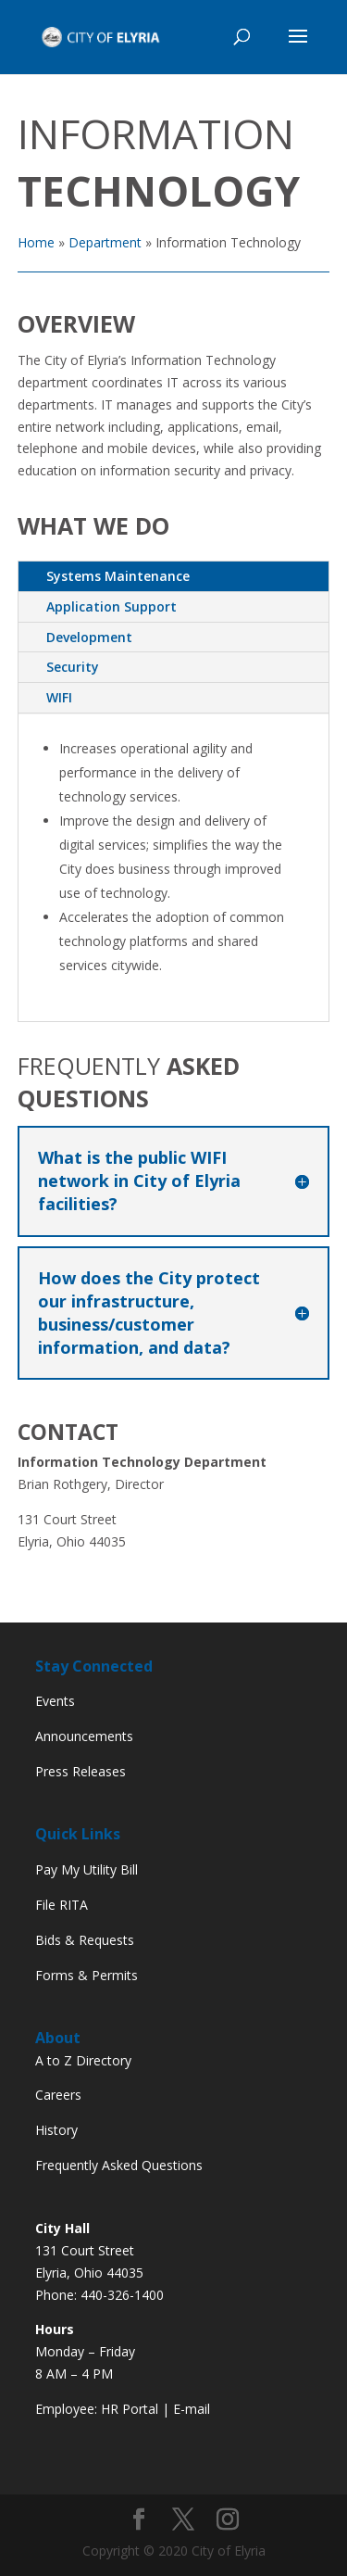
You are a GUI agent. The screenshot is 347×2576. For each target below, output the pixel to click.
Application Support (111, 606)
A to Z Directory (83, 2060)
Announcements (84, 1736)
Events (55, 1701)
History (56, 2130)
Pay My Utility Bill (86, 1869)
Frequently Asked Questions (119, 2165)
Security (72, 667)
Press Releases (80, 1771)
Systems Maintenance (118, 576)
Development (89, 637)
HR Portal (129, 2409)
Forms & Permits (86, 1975)
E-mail (191, 2409)
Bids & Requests (84, 1940)
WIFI (59, 697)
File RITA (61, 1904)
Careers (58, 2094)
